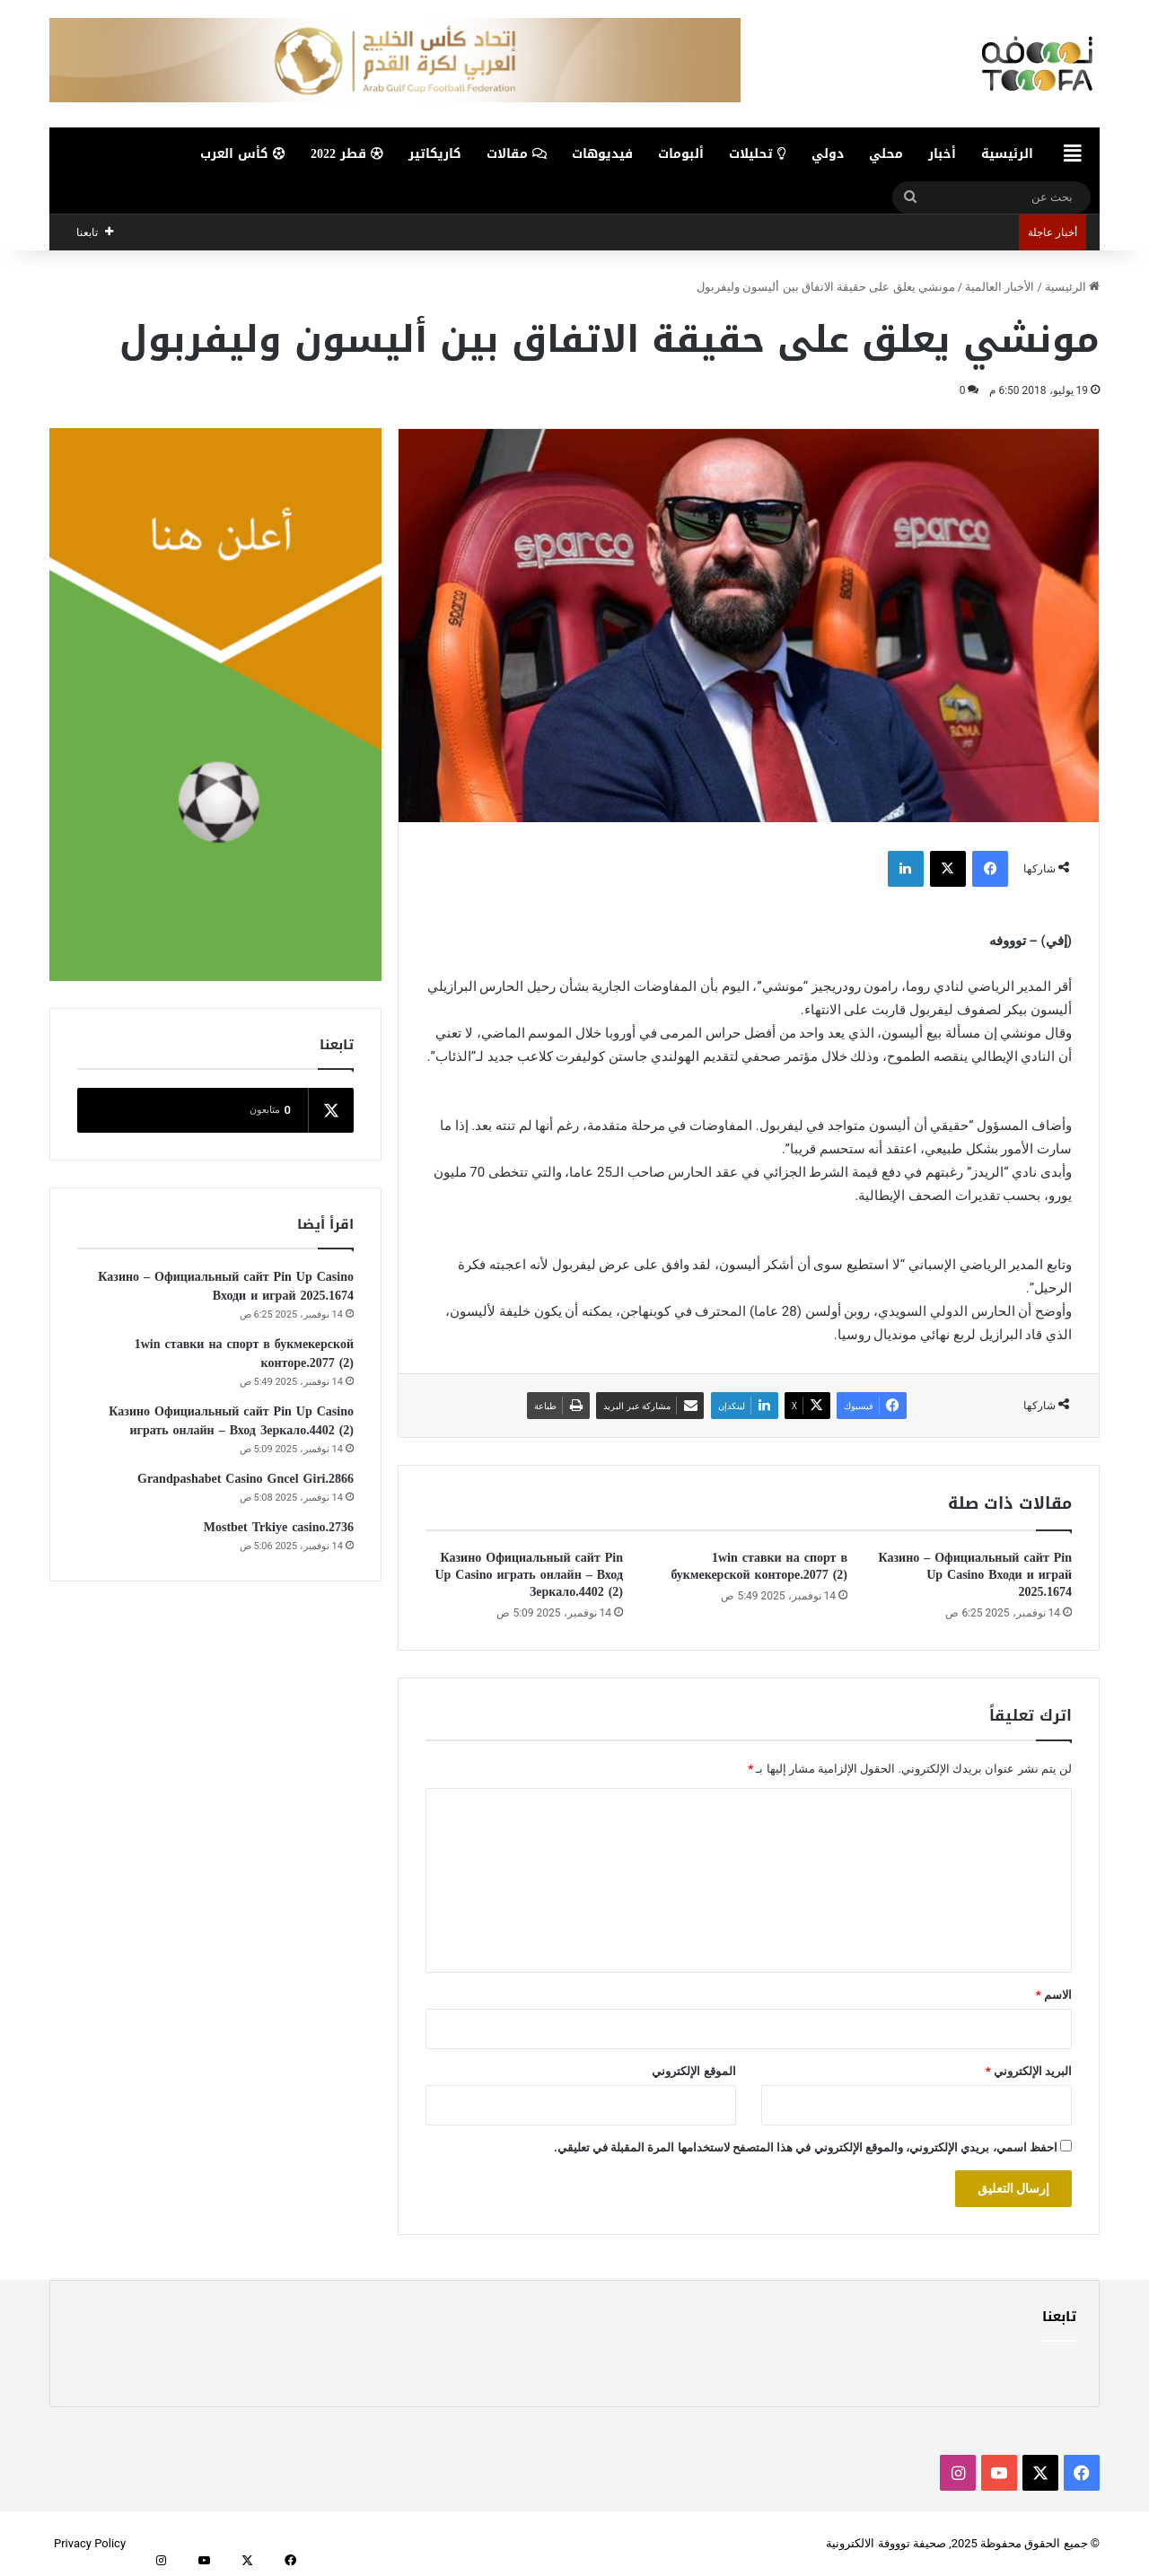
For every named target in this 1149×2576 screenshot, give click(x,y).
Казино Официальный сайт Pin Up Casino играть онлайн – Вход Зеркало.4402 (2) (528, 1575)
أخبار (942, 154)
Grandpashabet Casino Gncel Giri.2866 (245, 1479)
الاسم (1054, 1995)
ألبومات (681, 154)
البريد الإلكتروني (1029, 2071)
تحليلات (757, 154)
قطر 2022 (347, 154)
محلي (886, 154)
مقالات (517, 154)
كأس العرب (242, 154)
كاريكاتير (434, 154)
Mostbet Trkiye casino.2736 (279, 1527)
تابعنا (1059, 2316)
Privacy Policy (90, 2543)
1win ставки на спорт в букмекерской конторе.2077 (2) (759, 1566)
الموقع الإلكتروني (693, 2071)
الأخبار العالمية (999, 287)
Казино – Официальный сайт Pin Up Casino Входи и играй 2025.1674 (975, 1575)
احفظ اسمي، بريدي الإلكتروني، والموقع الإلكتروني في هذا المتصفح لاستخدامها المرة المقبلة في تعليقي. (805, 2147)
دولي (827, 154)
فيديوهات (602, 154)
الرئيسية (1007, 154)
